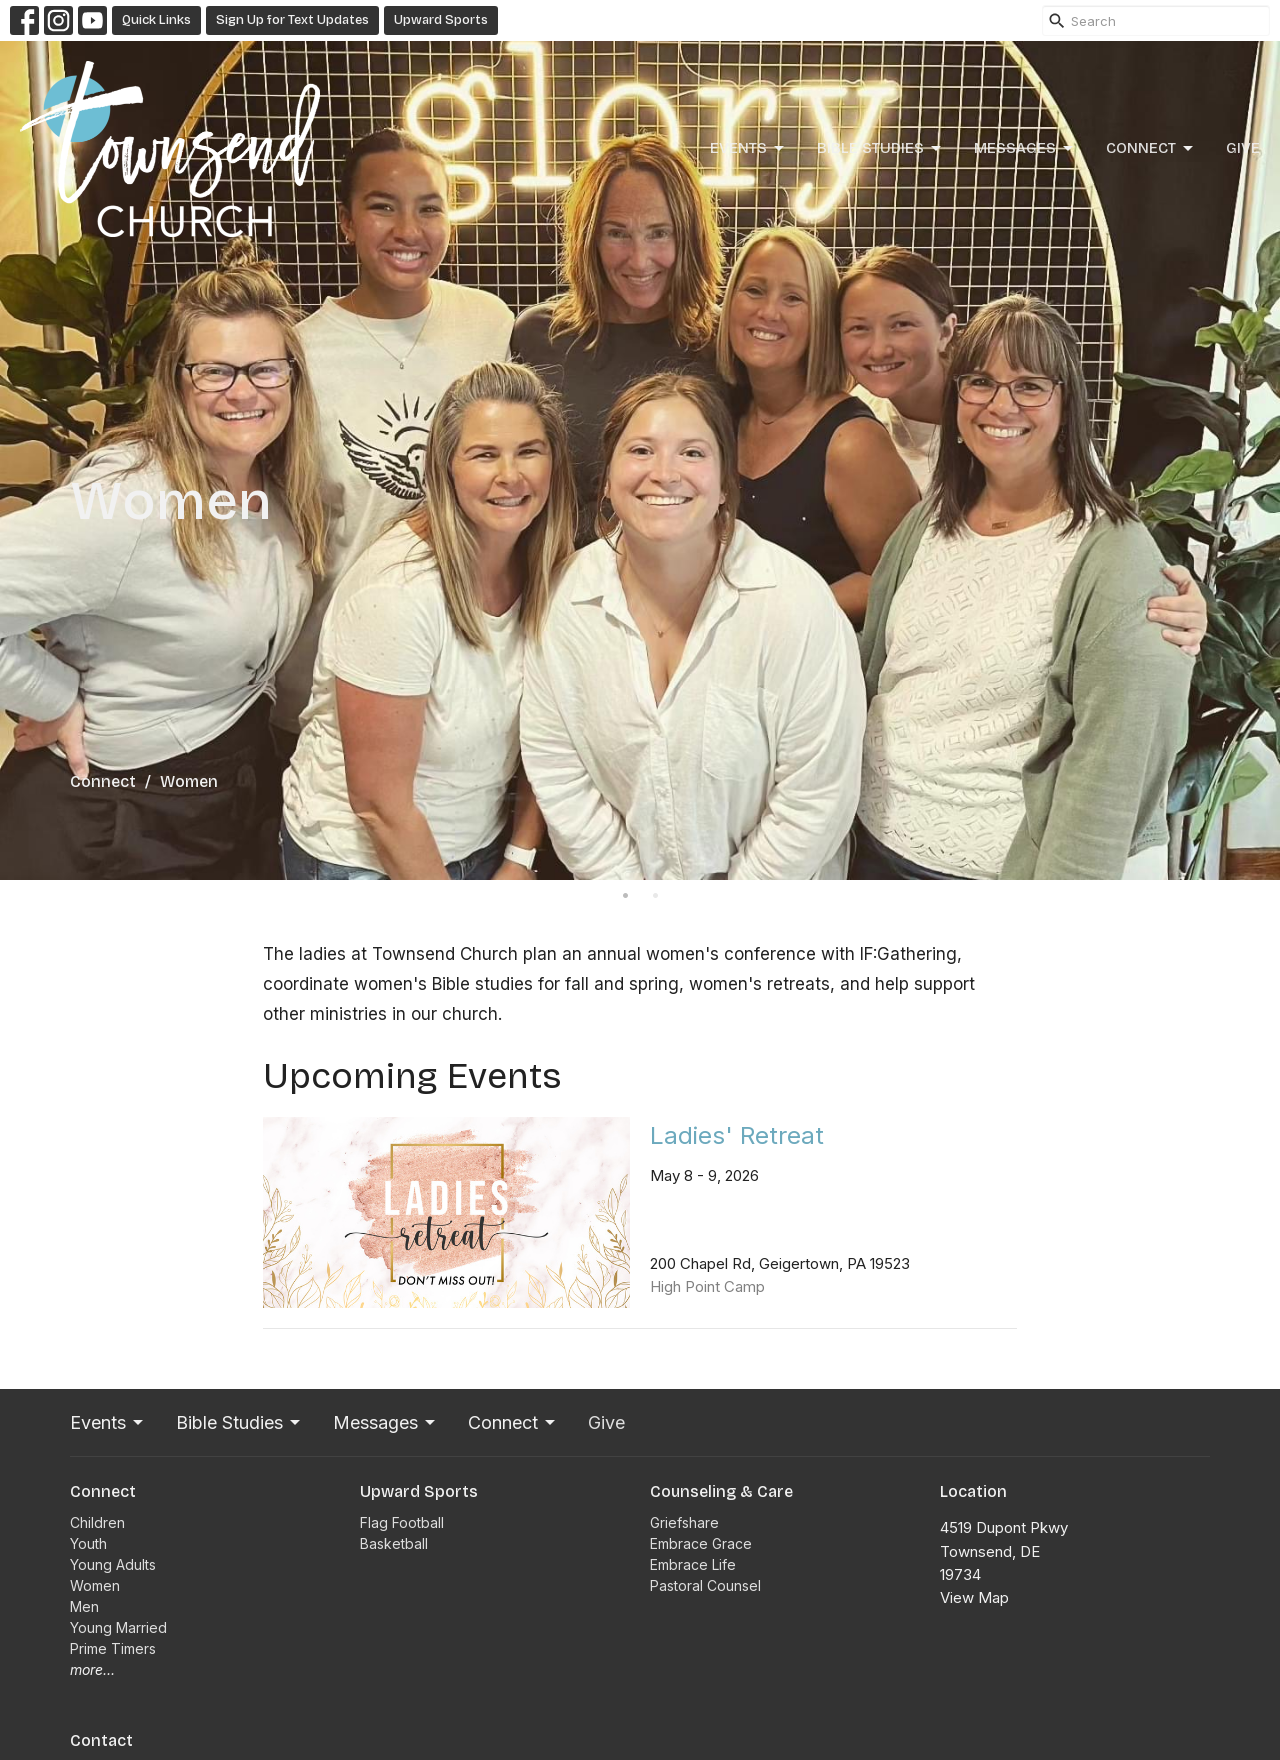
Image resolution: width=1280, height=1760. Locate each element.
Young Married (118, 1627)
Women (95, 1585)
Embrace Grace (701, 1543)
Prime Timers (113, 1648)
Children (97, 1522)
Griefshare (684, 1522)
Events (748, 149)
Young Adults (113, 1564)
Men (84, 1606)
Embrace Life (693, 1564)
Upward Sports (441, 20)
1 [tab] (625, 895)
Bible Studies (880, 149)
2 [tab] (655, 895)
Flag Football (402, 1522)
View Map (974, 1597)
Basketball (394, 1543)
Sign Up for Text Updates (292, 20)
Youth (88, 1543)
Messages (1025, 149)
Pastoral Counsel (705, 1585)
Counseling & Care (721, 1491)
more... (92, 1669)
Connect (1151, 149)
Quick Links (156, 20)
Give (1243, 148)
